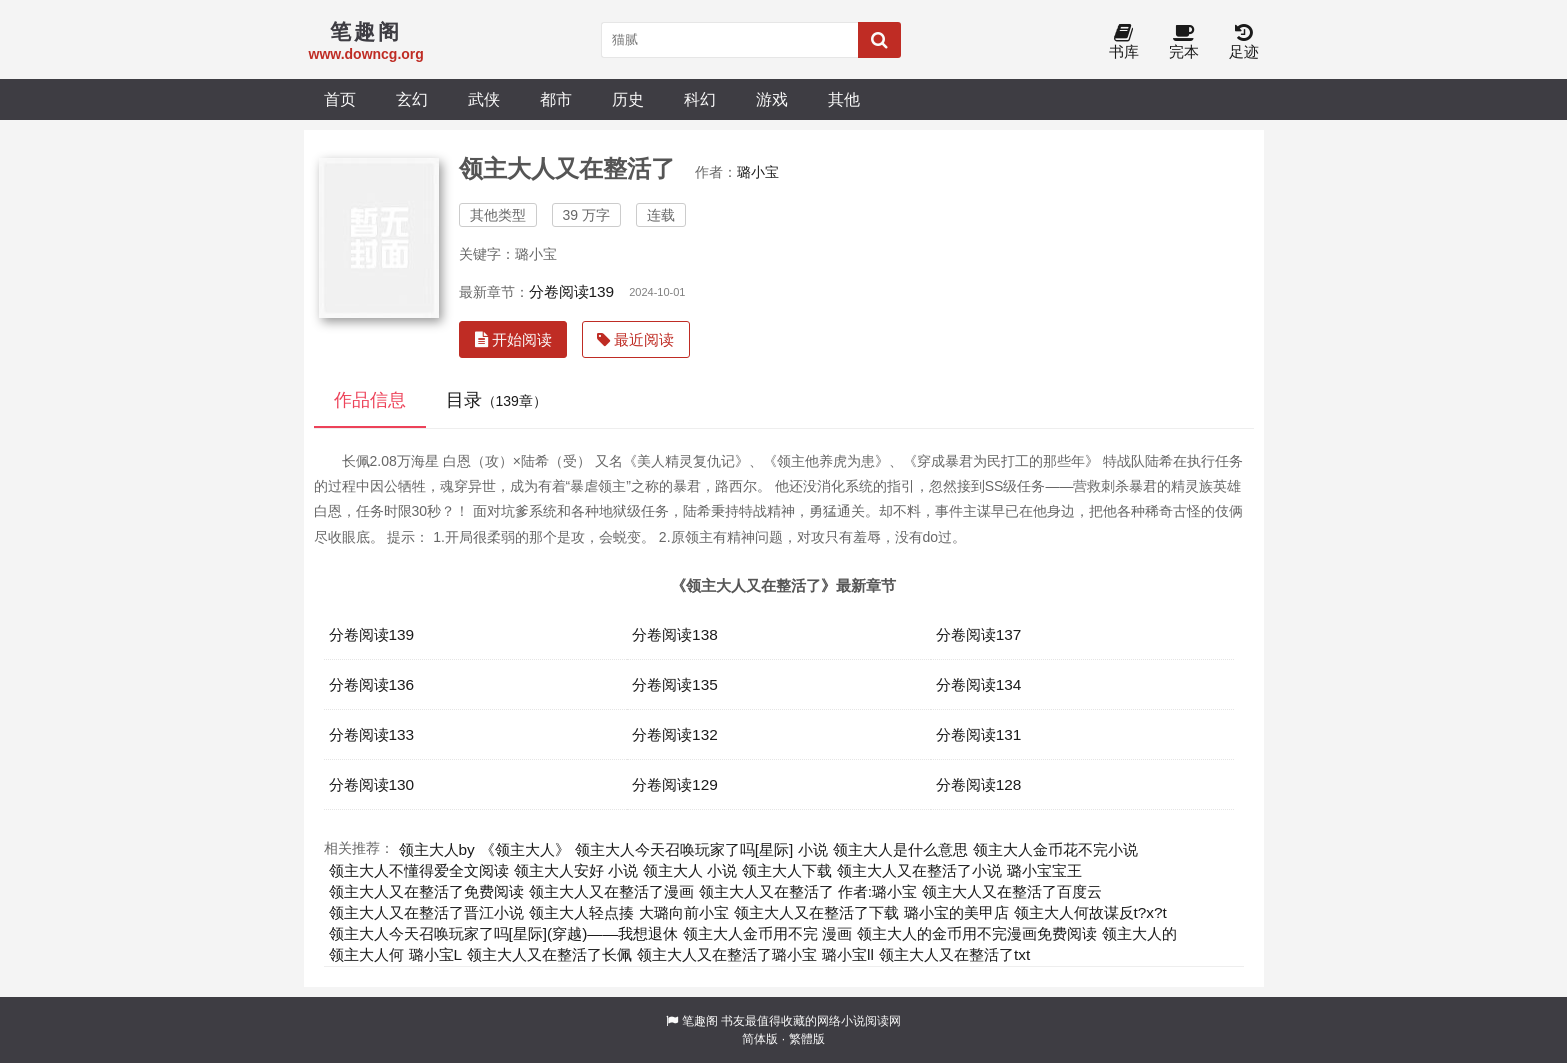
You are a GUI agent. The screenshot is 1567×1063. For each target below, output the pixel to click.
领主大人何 (366, 954)
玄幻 (412, 99)
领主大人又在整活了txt (954, 954)
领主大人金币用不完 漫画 (767, 933)
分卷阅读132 (675, 734)
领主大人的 (1139, 933)
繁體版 (807, 1039)
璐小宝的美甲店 (956, 912)
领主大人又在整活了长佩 (549, 954)
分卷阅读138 (675, 634)
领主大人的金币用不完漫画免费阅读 (977, 933)
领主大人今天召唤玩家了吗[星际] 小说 (701, 849)
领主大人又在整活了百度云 (1012, 891)
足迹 (1244, 42)
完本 (1184, 42)
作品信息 (370, 400)
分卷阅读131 (979, 734)
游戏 (772, 99)
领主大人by (437, 849)
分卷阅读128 (979, 784)
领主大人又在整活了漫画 (611, 891)
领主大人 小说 (690, 870)
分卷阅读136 (372, 684)
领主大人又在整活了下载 (816, 912)
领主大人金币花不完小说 (1055, 849)
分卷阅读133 (372, 734)
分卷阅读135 (675, 684)
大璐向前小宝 (684, 912)
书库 (1124, 42)
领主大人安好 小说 (576, 870)
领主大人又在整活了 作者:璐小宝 (808, 891)
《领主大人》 (525, 849)
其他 (844, 99)
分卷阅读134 (979, 684)
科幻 (700, 99)
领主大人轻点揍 (581, 912)
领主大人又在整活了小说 (919, 870)
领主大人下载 (787, 870)
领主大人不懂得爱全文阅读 (419, 870)
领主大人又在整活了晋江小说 (426, 912)
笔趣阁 (700, 1021)
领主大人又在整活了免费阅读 (426, 891)
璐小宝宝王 (1044, 870)
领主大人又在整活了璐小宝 (727, 954)
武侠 (484, 99)
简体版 (760, 1039)
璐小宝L (436, 954)
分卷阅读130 (372, 784)
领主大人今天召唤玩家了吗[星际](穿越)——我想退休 (504, 933)
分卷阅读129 (675, 784)
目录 (496, 400)
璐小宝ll (848, 954)
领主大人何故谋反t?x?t (1090, 912)
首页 (340, 99)
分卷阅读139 (572, 291)
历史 (628, 99)
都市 (556, 99)
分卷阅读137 (979, 634)
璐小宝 (758, 172)
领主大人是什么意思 (900, 849)
